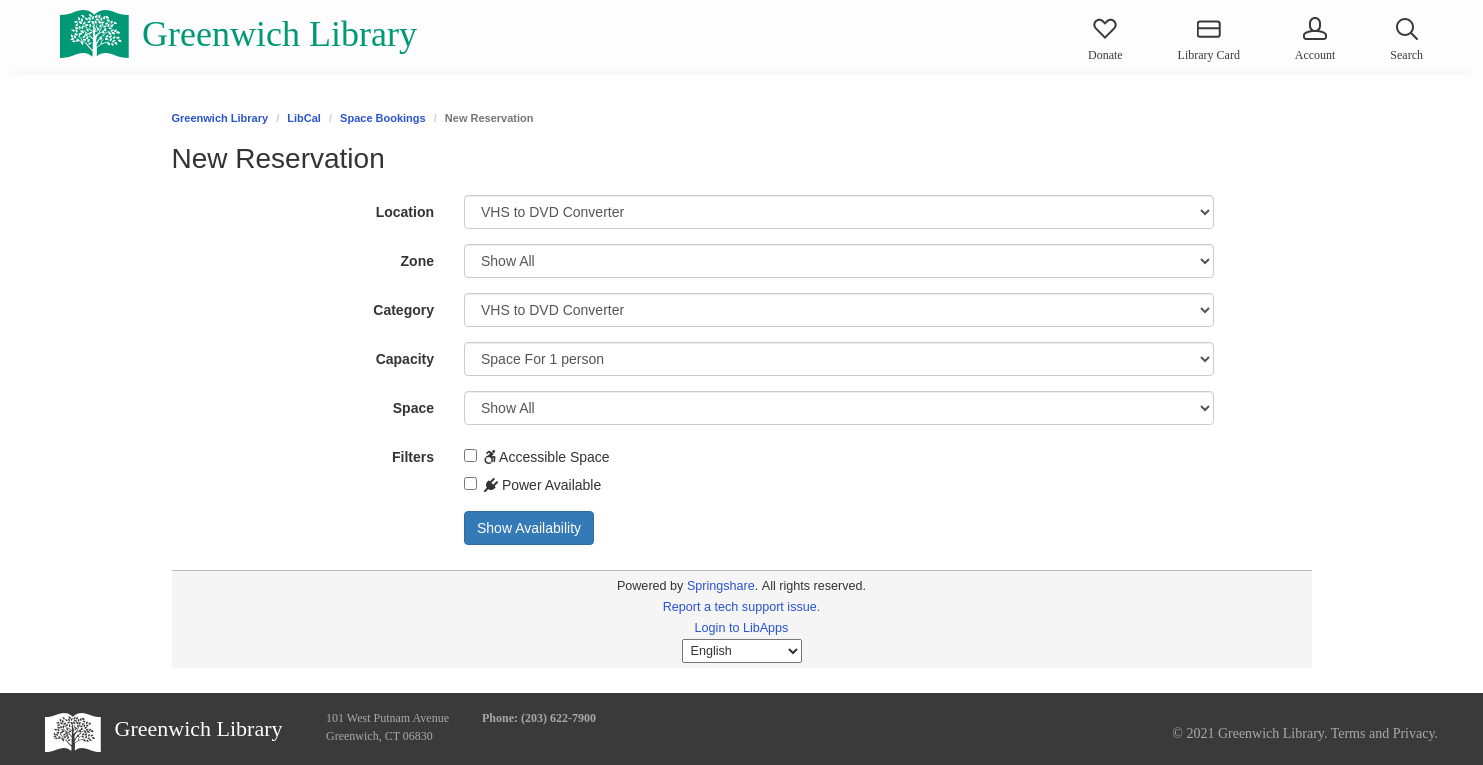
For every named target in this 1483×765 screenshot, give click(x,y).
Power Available (532, 485)
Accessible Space (537, 457)
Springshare (721, 586)
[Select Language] (742, 651)
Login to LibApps (742, 628)
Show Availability (529, 528)
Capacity (405, 359)
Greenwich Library (220, 118)
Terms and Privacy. (1384, 733)
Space (413, 408)
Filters (413, 457)
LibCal (304, 118)
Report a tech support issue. (742, 607)
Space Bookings (383, 118)
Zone (417, 261)
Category (403, 310)
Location (405, 212)
